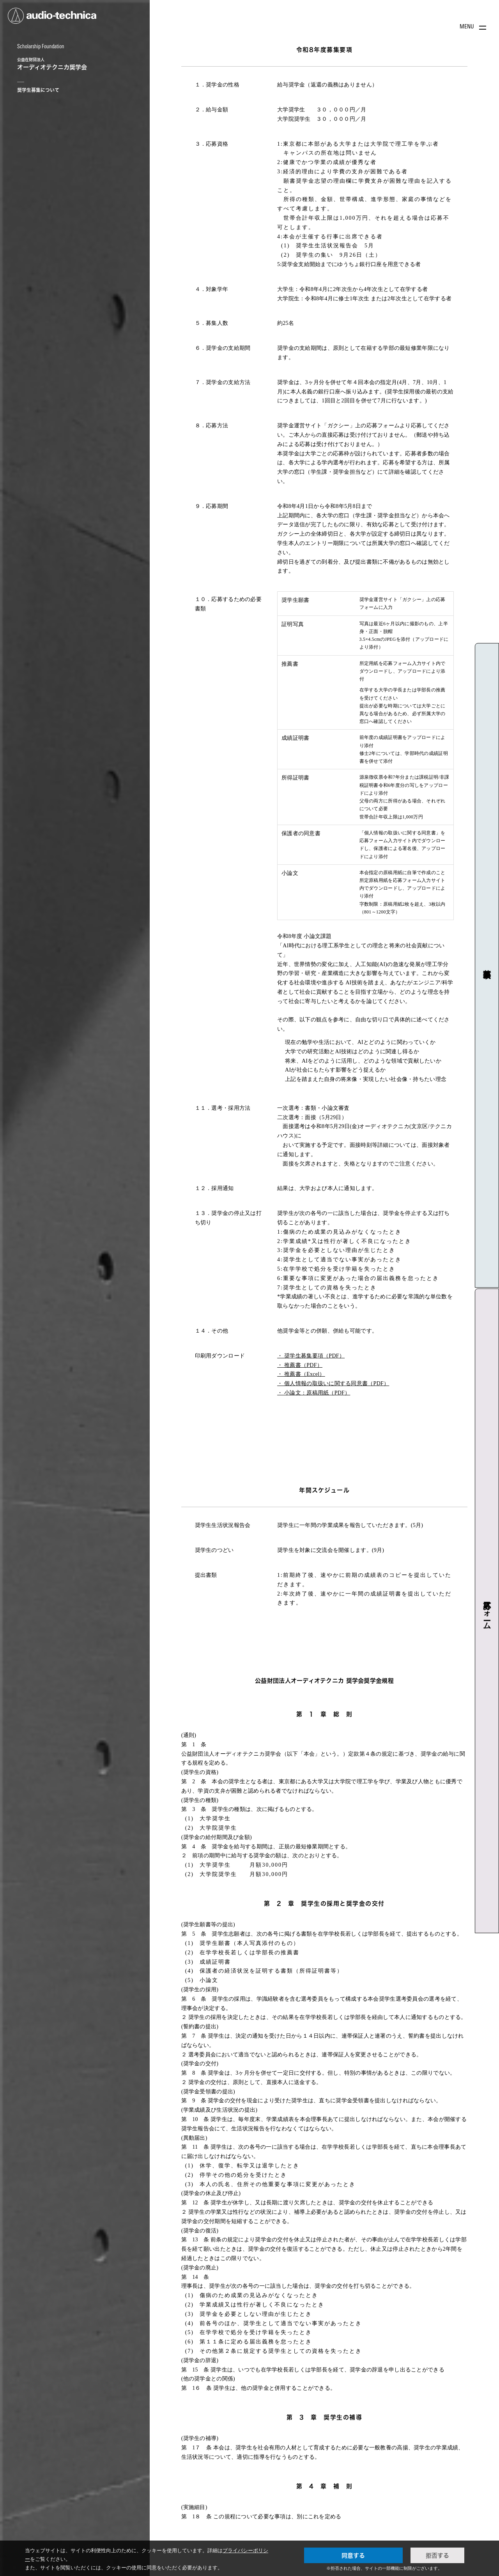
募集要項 (487, 965)
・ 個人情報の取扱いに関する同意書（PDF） (333, 1383)
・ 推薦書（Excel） (301, 1374)
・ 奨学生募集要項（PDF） (311, 1356)
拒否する (437, 2555)
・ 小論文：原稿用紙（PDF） (313, 1393)
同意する (353, 2555)
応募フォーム (487, 1611)
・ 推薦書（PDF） (299, 1365)
